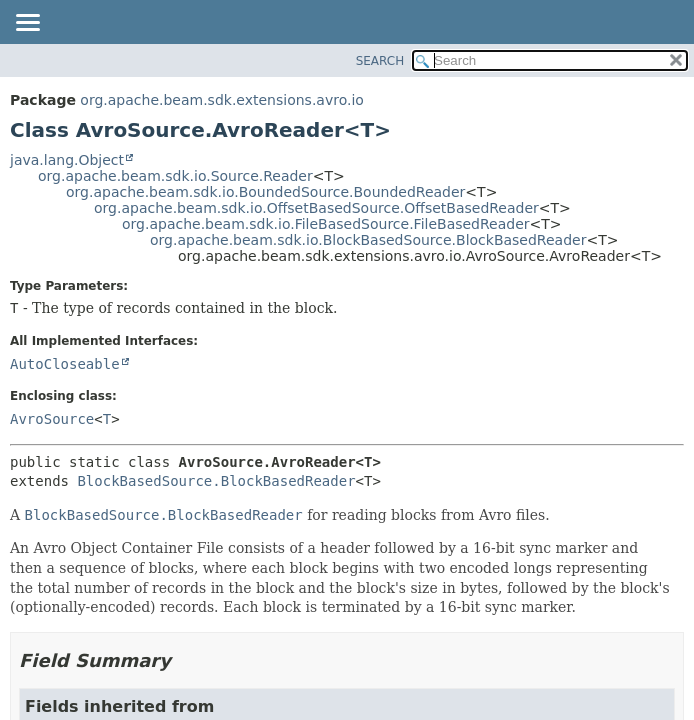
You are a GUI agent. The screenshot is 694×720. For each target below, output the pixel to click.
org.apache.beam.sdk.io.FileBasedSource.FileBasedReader (326, 224)
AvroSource (52, 419)
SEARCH (380, 61)
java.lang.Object (67, 160)
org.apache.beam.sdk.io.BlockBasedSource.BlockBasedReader (368, 240)
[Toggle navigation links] (27, 24)
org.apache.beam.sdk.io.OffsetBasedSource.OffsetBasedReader (316, 208)
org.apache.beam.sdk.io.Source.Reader (175, 176)
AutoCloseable (65, 364)
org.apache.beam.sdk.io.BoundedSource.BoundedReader (265, 192)
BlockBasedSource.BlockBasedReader (216, 481)
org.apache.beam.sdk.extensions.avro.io (222, 100)
